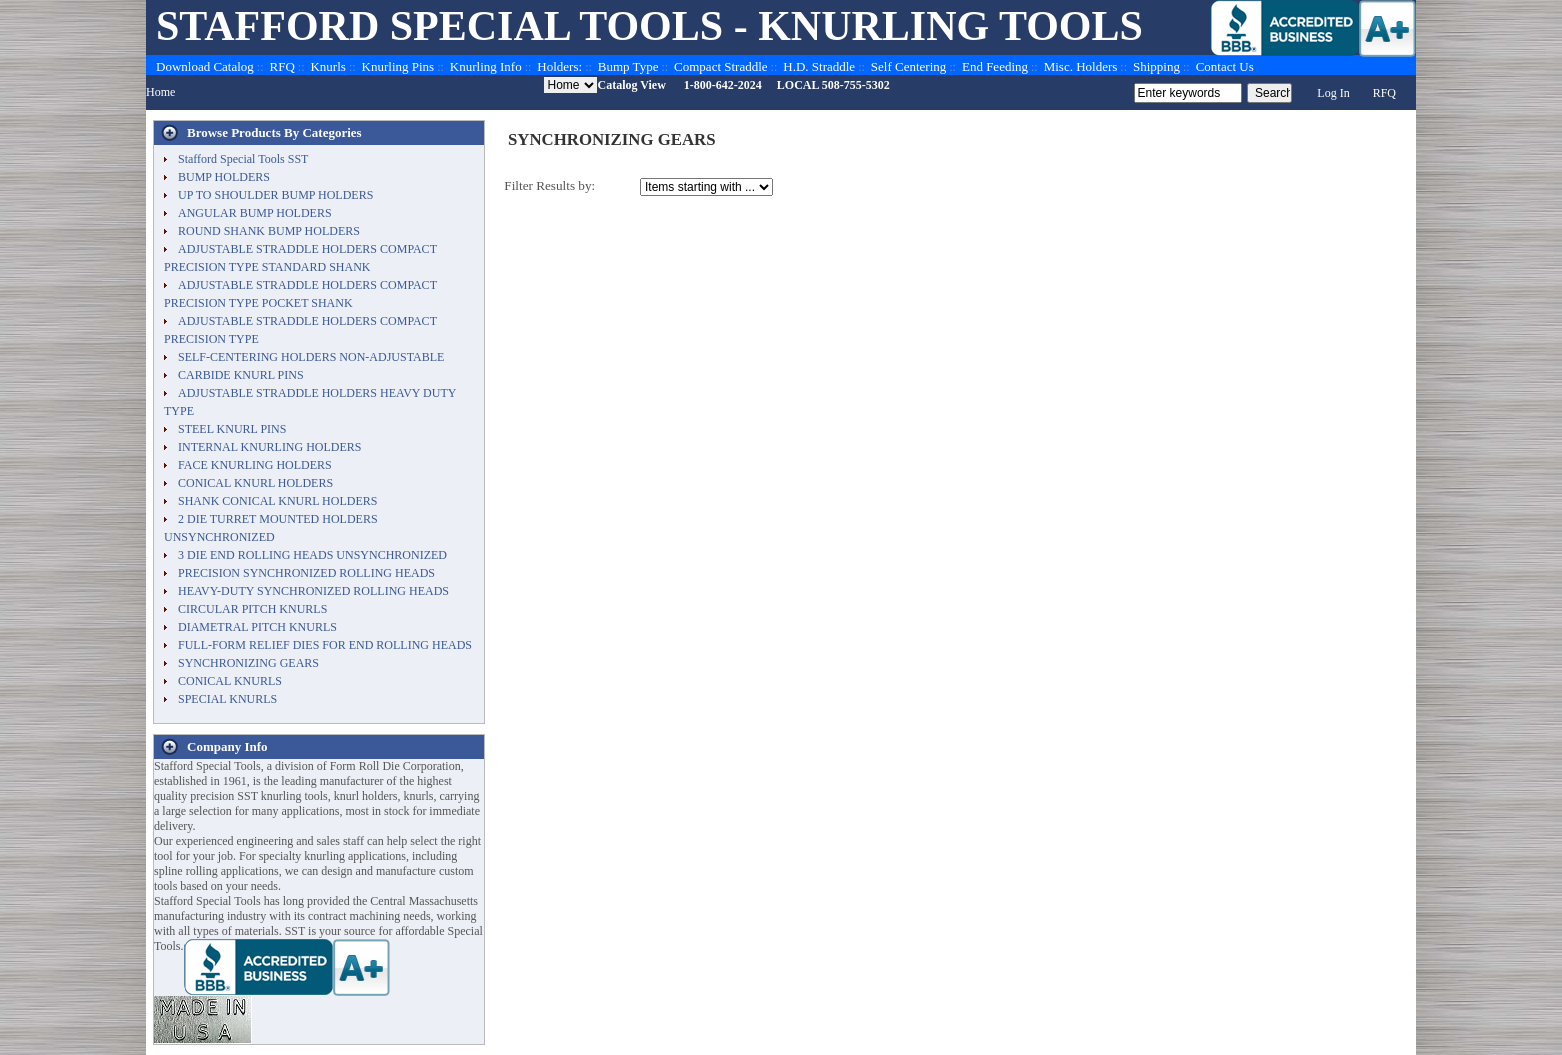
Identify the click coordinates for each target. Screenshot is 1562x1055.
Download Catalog (205, 66)
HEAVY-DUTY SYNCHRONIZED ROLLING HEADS (313, 591)
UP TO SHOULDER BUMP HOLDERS (275, 195)
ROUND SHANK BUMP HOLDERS (269, 231)
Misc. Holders (1081, 66)
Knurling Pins (398, 66)
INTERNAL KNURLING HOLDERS (270, 447)
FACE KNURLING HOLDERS (255, 465)
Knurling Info (486, 66)
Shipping (1156, 66)
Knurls (327, 66)
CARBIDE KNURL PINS (241, 375)
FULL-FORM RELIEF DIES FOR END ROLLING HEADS (325, 645)
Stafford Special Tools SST (243, 159)
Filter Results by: (549, 185)
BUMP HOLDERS (224, 177)
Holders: (559, 66)
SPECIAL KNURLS (227, 699)
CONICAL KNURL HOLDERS (255, 483)
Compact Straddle (721, 66)
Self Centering (908, 66)
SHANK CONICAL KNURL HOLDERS (277, 501)
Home (160, 92)
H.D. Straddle (819, 66)
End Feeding (995, 66)
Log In (1333, 93)
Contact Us (1225, 66)
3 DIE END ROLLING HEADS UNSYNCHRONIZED (312, 555)
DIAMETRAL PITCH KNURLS (257, 627)
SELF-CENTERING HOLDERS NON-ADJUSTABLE (311, 357)
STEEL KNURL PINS (232, 429)
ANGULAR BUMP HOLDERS (255, 213)
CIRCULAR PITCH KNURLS (252, 609)
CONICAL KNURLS (230, 681)
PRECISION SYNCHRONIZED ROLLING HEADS (306, 573)
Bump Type (628, 66)
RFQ (282, 66)
